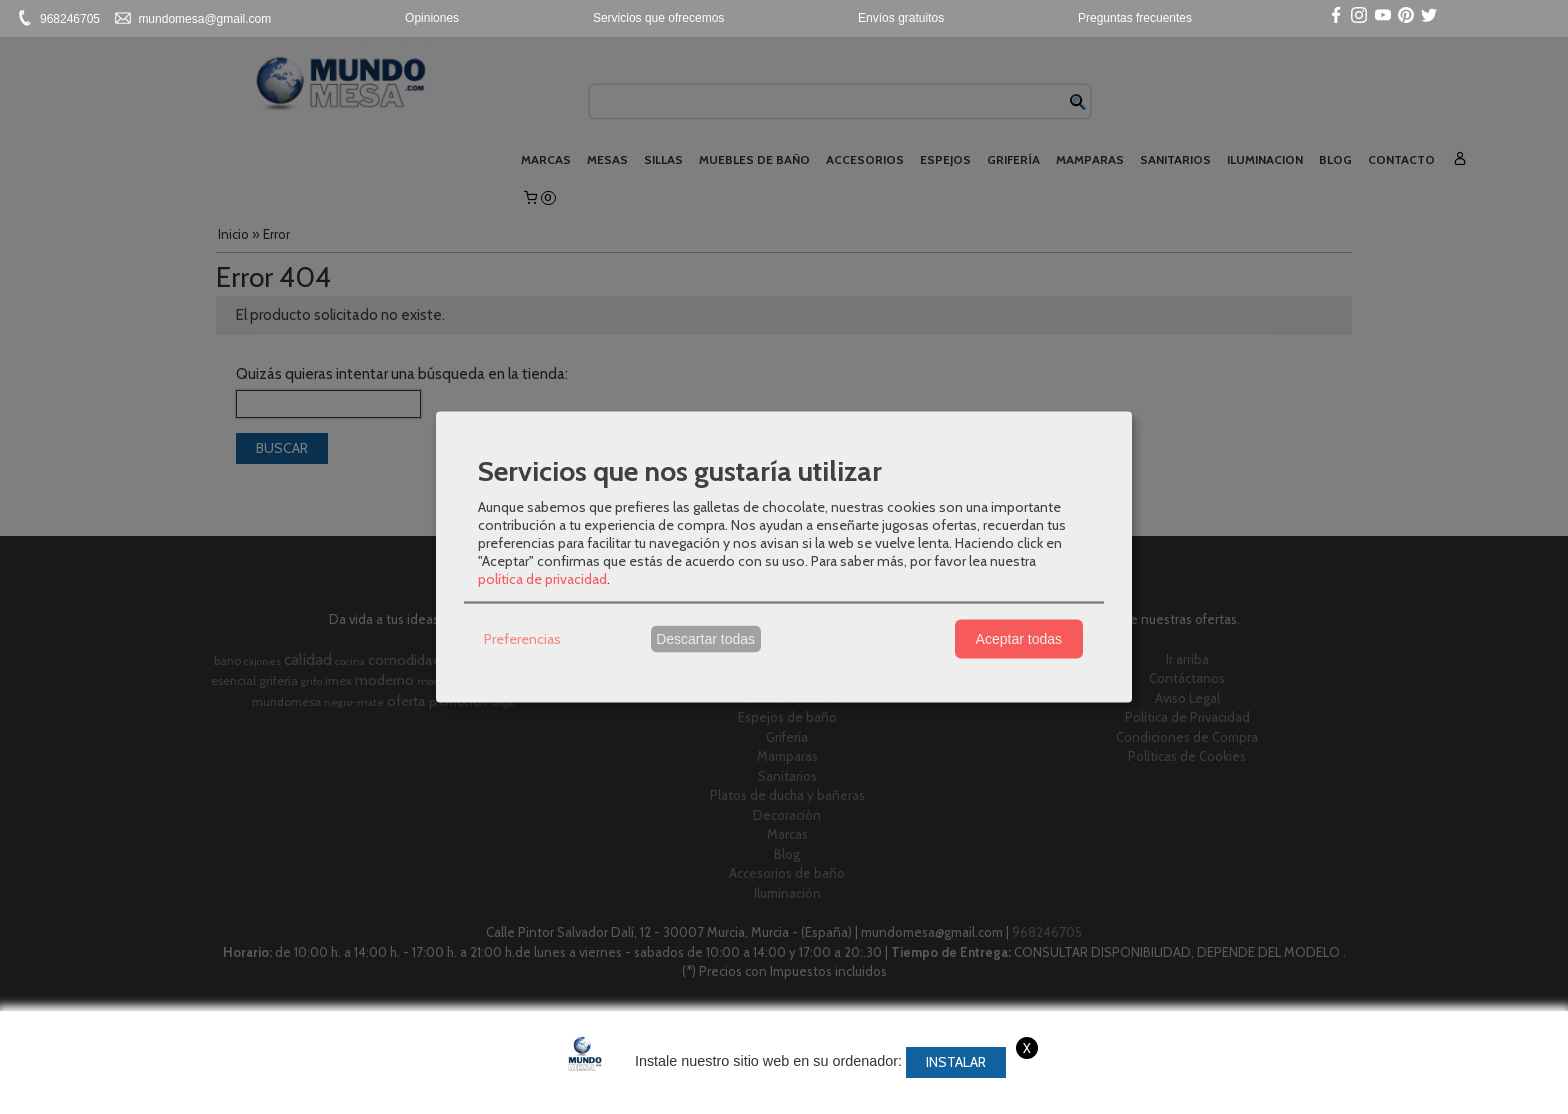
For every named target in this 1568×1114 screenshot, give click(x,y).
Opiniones (432, 18)
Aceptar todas (1019, 639)
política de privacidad (542, 578)
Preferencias (522, 639)
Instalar (956, 1062)
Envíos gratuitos (901, 18)
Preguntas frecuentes (1135, 18)
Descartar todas (705, 639)
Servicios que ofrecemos (658, 18)
